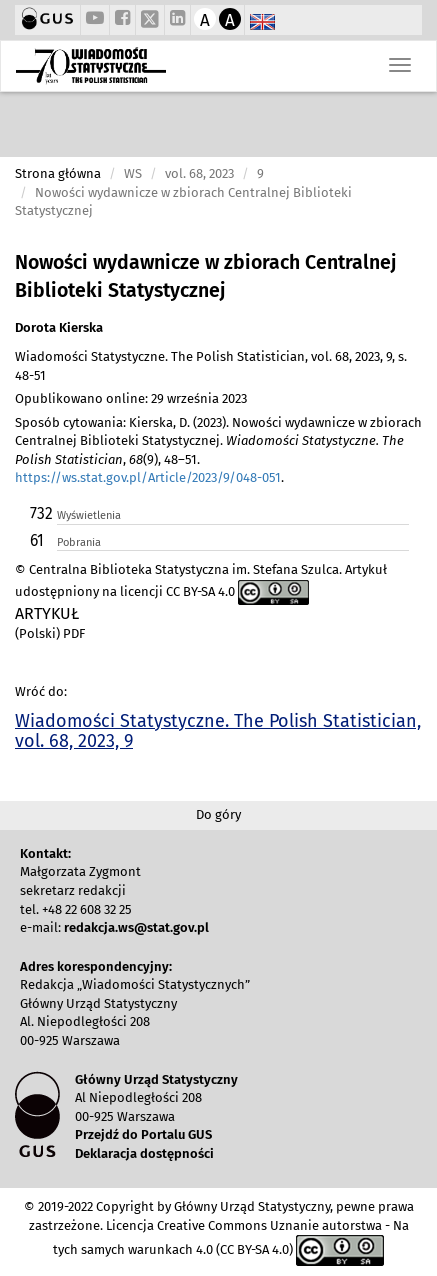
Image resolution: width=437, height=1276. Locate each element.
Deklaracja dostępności (144, 1153)
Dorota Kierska (59, 327)
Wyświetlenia (89, 515)
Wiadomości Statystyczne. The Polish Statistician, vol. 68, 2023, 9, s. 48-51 (211, 366)
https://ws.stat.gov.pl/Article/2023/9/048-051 (148, 477)
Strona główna (58, 173)
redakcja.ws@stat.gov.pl (136, 927)
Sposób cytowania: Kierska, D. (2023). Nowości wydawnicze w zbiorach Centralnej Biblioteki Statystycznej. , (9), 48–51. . (218, 450)
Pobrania (79, 542)
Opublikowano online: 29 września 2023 (131, 398)
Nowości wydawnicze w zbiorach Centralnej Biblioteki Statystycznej (205, 276)
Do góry (218, 814)
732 (41, 513)
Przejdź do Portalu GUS (143, 1134)
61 (37, 540)
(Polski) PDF (50, 633)
